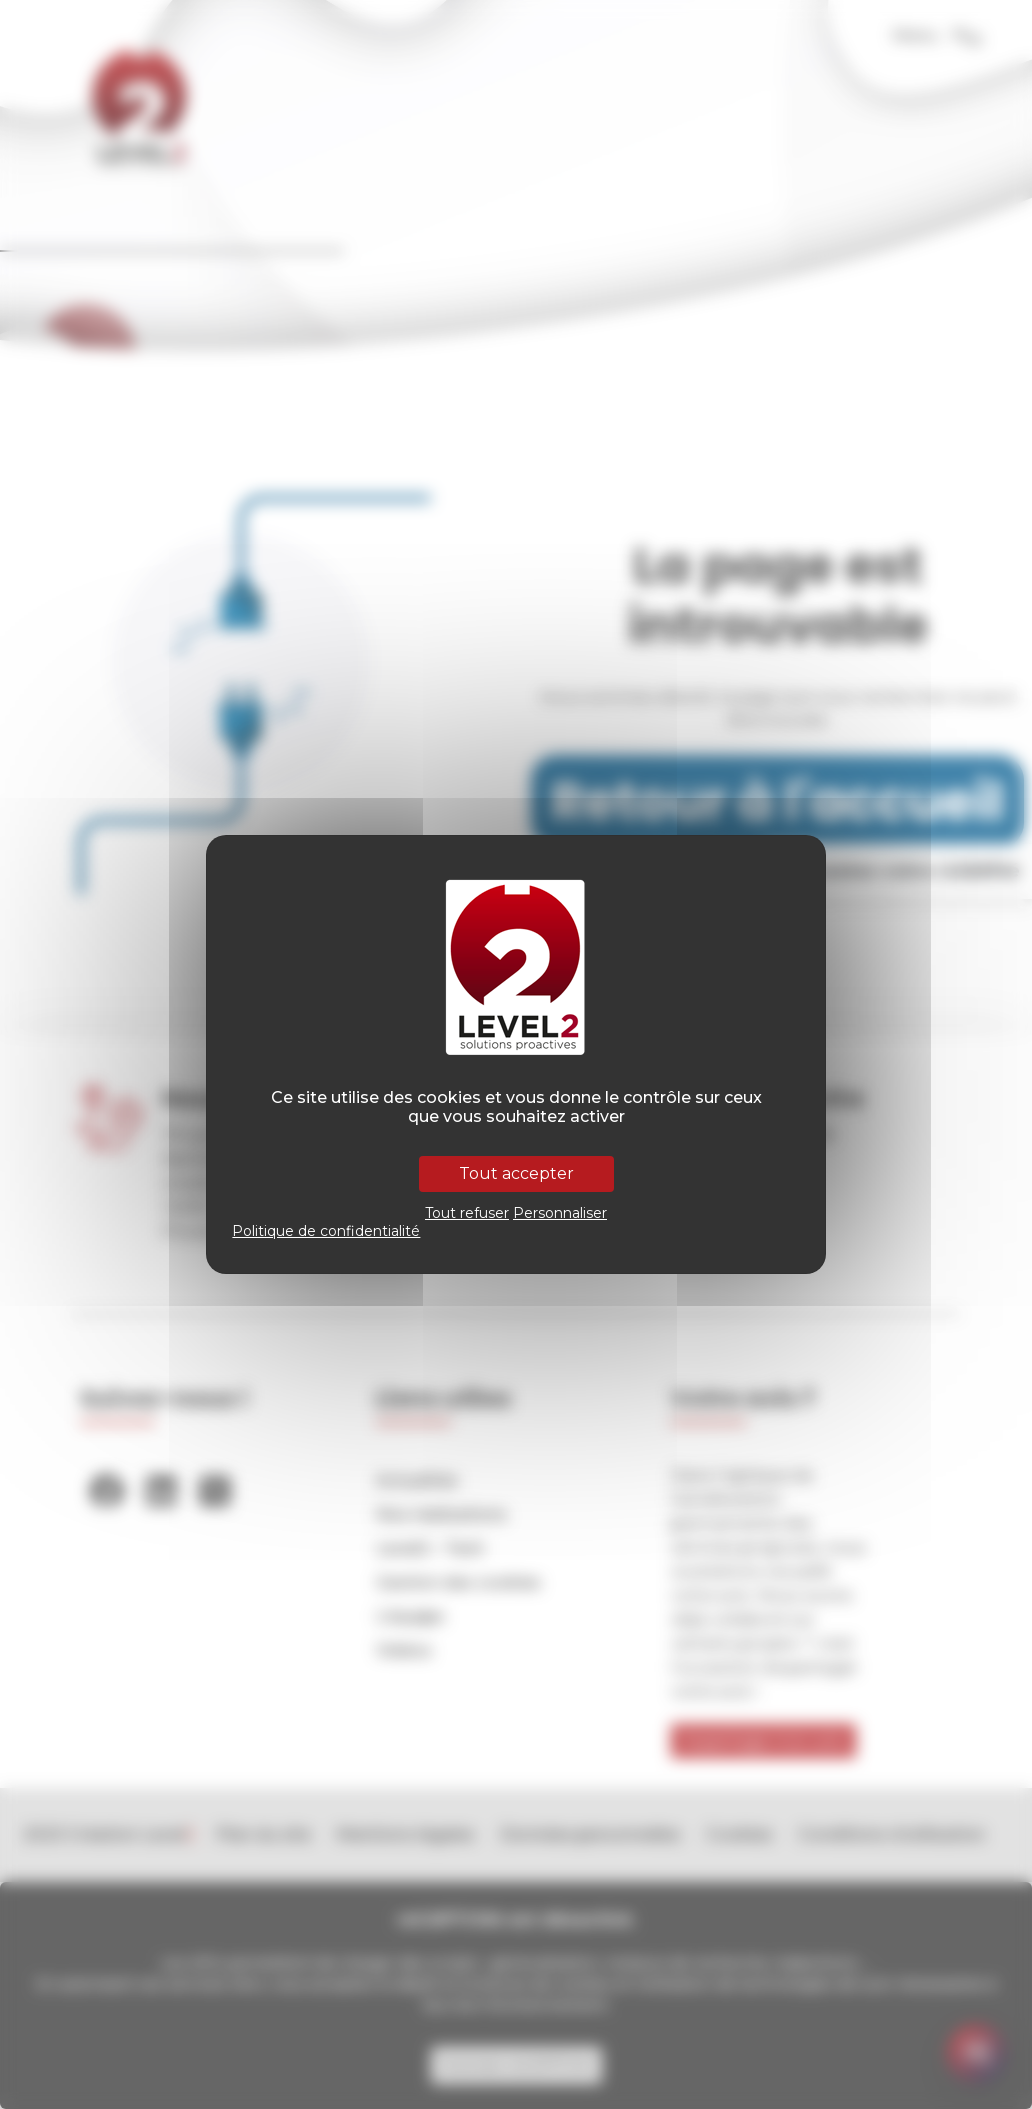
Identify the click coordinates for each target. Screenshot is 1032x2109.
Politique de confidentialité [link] (326, 1231)
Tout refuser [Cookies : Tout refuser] (467, 1213)
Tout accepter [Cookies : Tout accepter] (516, 1173)
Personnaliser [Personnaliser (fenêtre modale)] (560, 1213)
